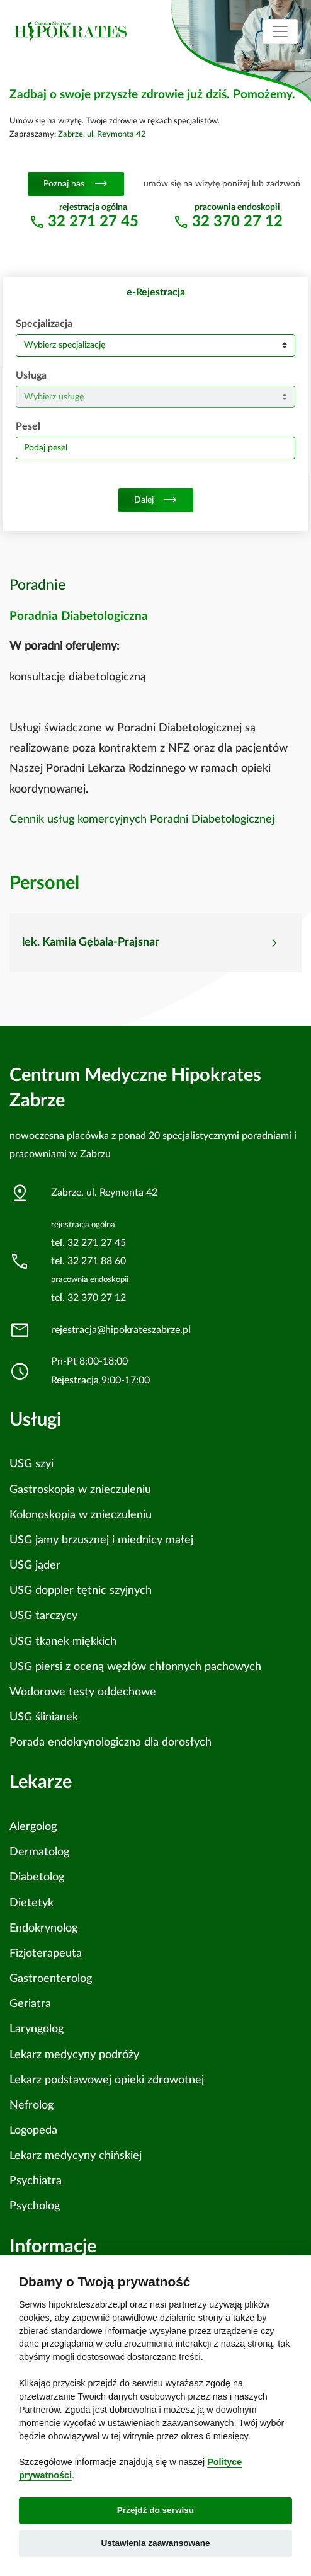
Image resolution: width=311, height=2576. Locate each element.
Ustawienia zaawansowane (155, 2543)
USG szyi (31, 1463)
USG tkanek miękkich (62, 1641)
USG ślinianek (43, 1717)
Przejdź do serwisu (155, 2510)
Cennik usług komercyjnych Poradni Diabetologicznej (141, 819)
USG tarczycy (43, 1615)
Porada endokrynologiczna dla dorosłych (110, 1742)
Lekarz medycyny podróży (74, 2054)
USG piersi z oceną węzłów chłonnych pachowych (135, 1666)
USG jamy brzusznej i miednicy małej (101, 1540)
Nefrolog (31, 2105)
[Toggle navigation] (280, 31)
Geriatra (30, 2003)
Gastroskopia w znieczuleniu (80, 1489)
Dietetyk (31, 1903)
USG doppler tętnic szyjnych (80, 1590)
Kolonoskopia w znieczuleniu (80, 1514)
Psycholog (34, 2206)
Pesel (28, 426)
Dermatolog (39, 1851)
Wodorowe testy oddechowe (82, 1691)
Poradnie (37, 585)
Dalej (156, 500)
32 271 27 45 (93, 221)
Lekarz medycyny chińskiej (75, 2155)
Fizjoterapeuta (45, 1953)
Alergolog (33, 1826)
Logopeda (33, 2130)
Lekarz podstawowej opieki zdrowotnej (106, 2080)
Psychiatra (35, 2180)
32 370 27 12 (237, 221)
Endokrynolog (43, 1928)
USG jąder (34, 1565)
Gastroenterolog (50, 1978)
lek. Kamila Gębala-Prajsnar (90, 942)
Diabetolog (36, 1877)
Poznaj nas (75, 184)
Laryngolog (36, 2029)
